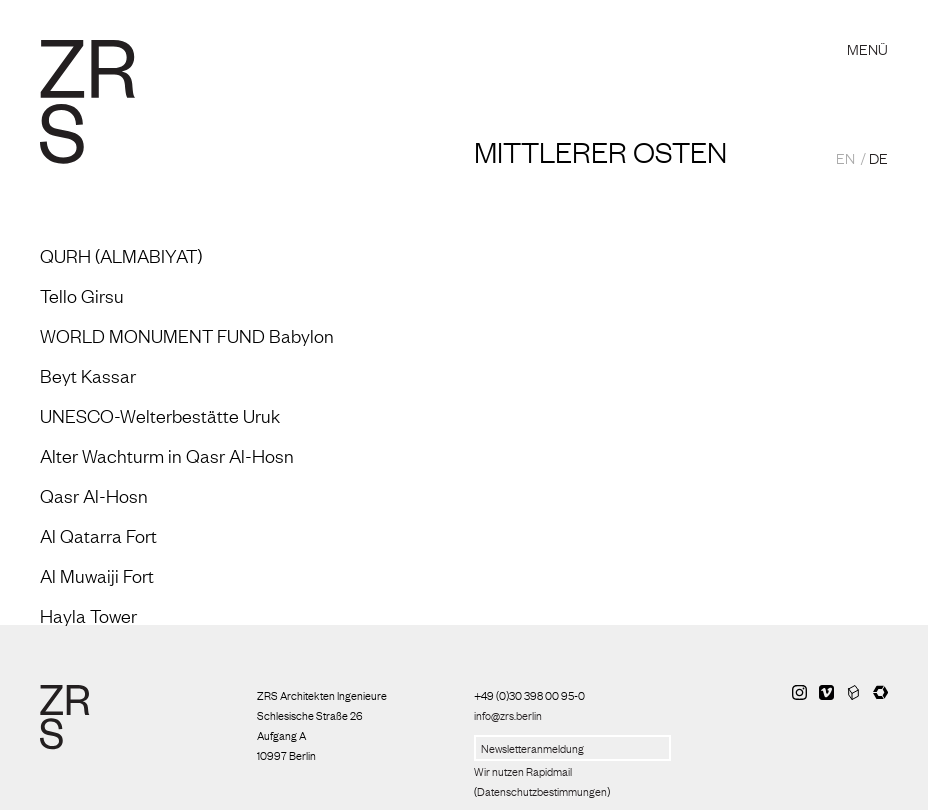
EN (845, 157)
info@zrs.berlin (508, 715)
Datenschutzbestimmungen (542, 791)
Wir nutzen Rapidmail (523, 771)
